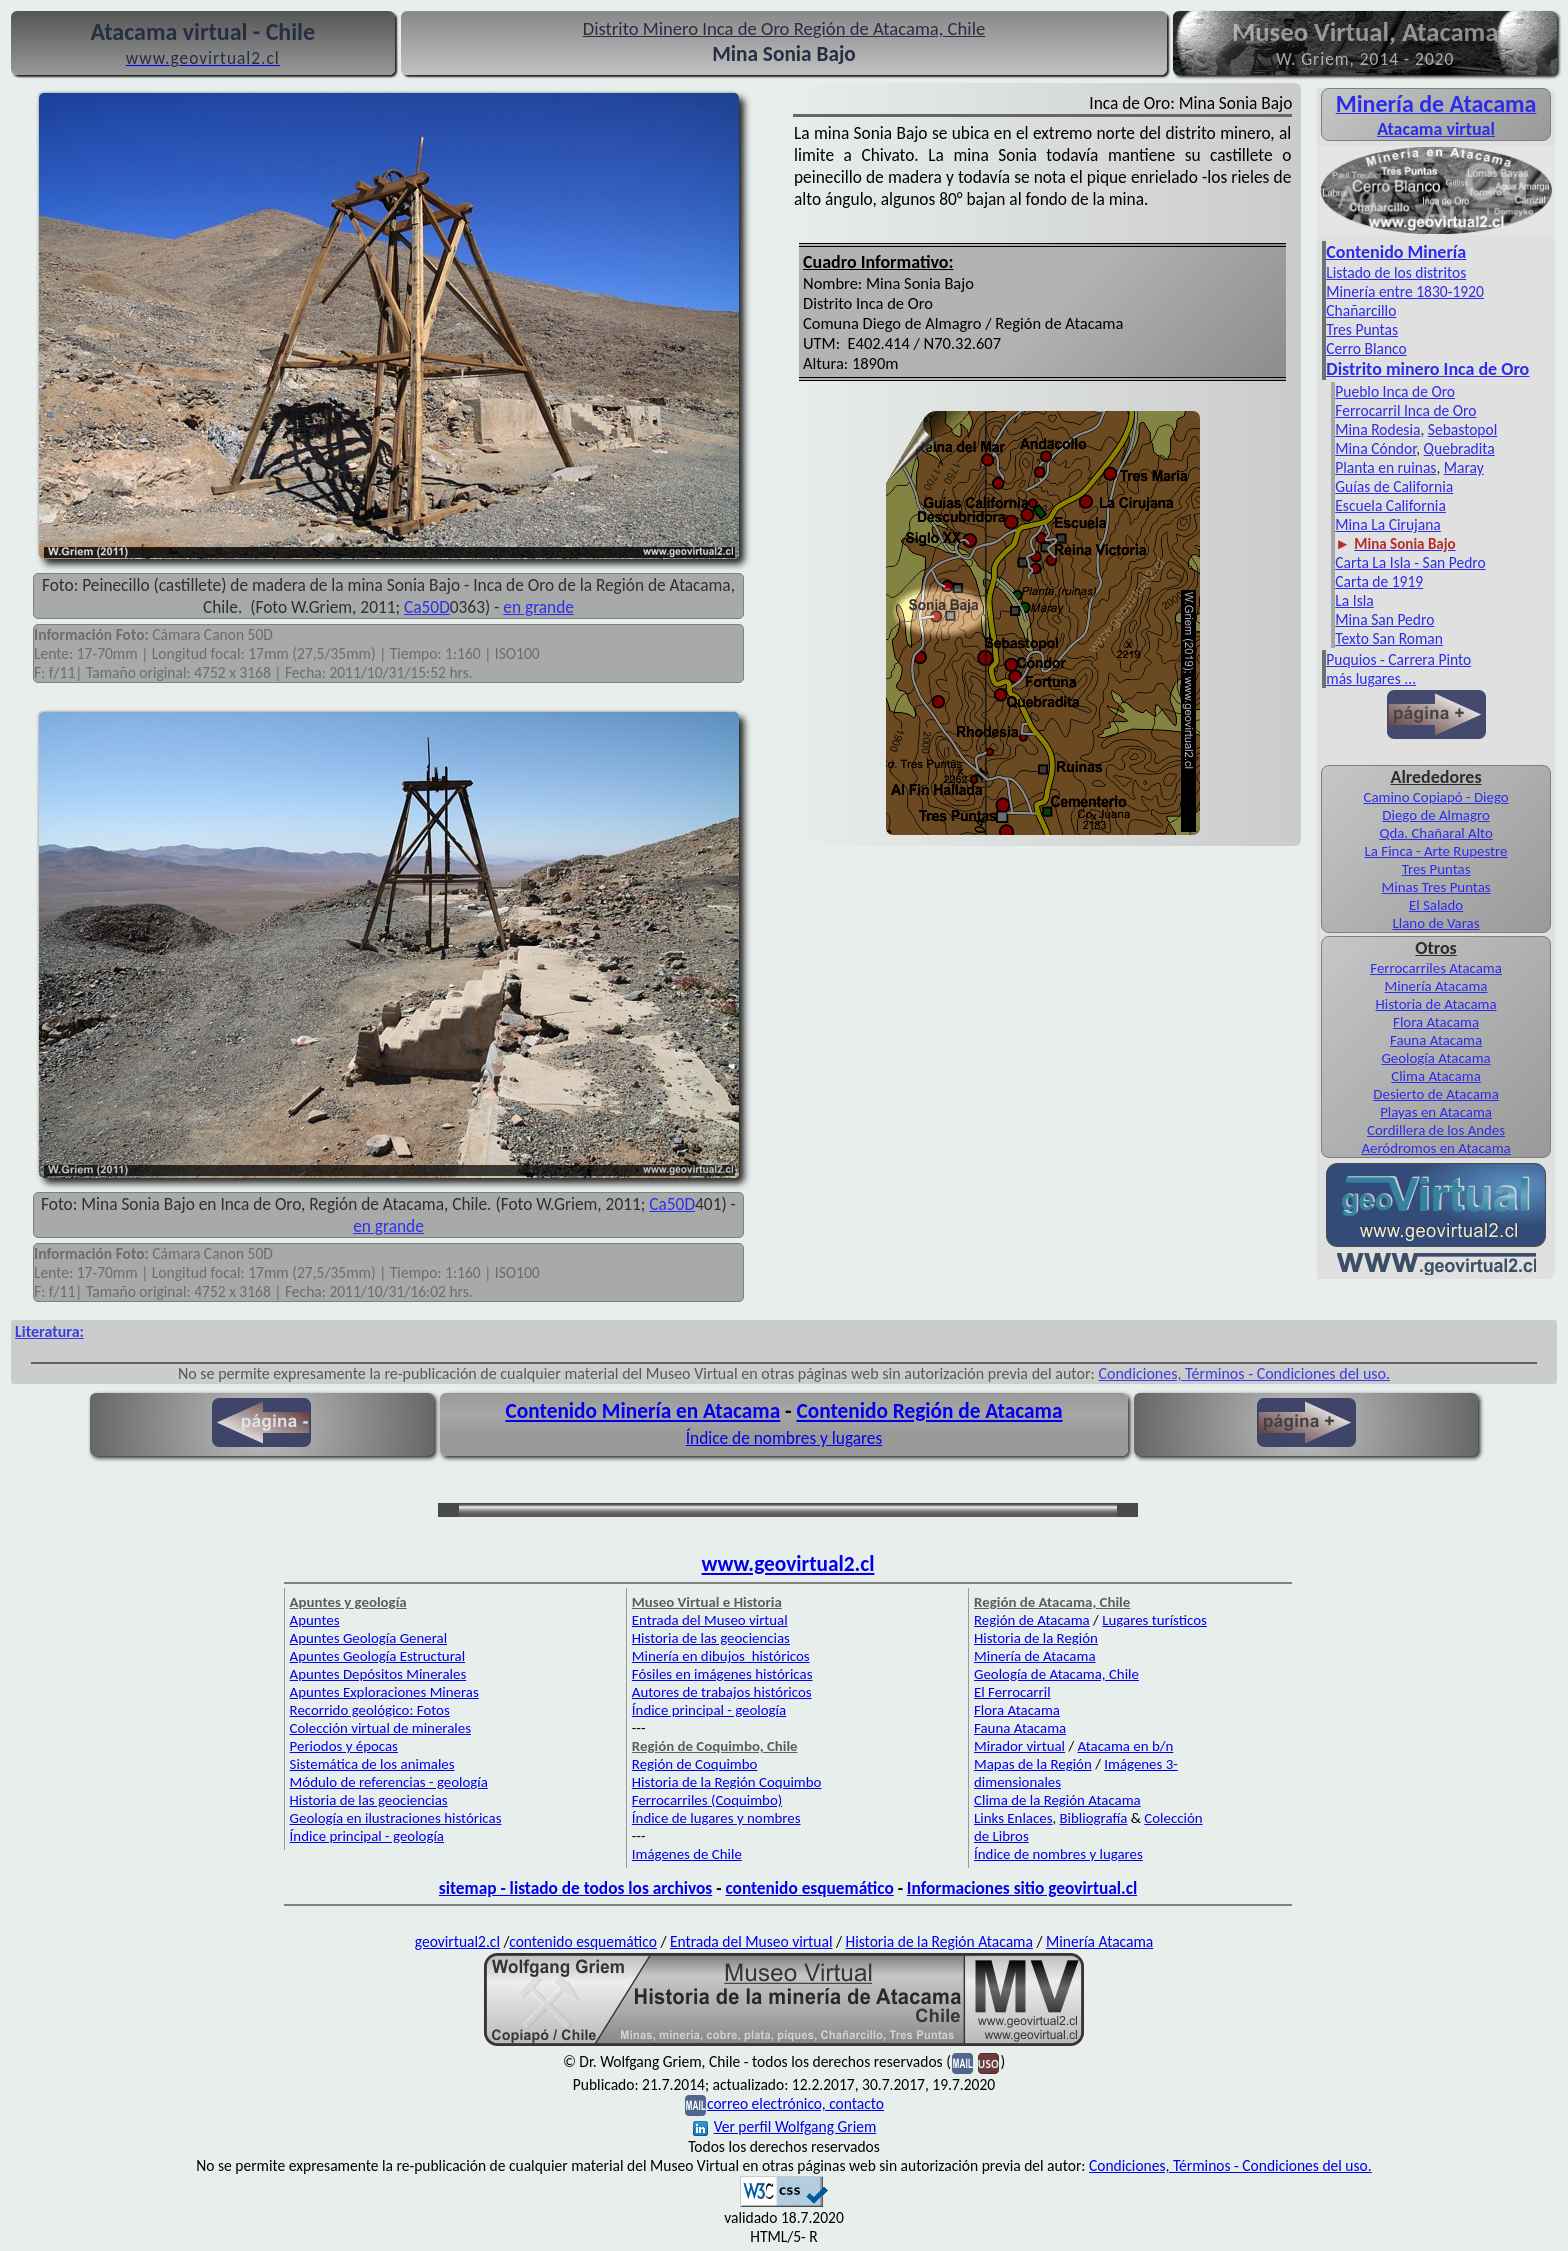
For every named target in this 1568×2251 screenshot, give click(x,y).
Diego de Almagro (1435, 815)
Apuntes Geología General (369, 1638)
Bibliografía (1094, 1818)
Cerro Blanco (1366, 348)
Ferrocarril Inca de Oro (1405, 410)
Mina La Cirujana (1388, 524)
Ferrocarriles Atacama (1436, 968)
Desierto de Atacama (1435, 1094)
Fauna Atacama (1436, 1040)
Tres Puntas (1362, 329)
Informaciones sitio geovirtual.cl (1022, 1888)
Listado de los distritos (1396, 272)
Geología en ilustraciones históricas (396, 1818)
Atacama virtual (1436, 129)
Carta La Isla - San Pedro (1410, 562)
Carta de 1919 (1379, 581)
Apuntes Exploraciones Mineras (384, 1692)
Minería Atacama (1436, 986)
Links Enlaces (1013, 1818)
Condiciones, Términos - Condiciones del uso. (1244, 1373)
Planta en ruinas (1385, 467)
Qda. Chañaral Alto (1435, 833)
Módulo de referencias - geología (389, 1782)
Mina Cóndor (1375, 448)
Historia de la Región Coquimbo (727, 1782)
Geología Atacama (1435, 1058)
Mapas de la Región (1033, 1764)
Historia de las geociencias (369, 1800)
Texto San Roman (1389, 638)
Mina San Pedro (1384, 619)
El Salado (1436, 905)
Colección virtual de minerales (380, 1728)
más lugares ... (1371, 678)
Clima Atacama (1436, 1076)
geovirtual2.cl (457, 1941)
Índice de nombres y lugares (784, 1438)
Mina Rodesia (1377, 429)
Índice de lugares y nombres (716, 1818)
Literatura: (49, 1331)
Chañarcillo (1361, 310)
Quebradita (1459, 448)
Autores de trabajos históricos (722, 1692)
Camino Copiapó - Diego (1435, 797)
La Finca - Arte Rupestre (1436, 851)
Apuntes (315, 1620)
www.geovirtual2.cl (788, 1564)
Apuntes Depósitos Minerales (378, 1674)
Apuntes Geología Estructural (378, 1656)
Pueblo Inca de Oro (1395, 391)
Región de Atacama (1032, 1620)
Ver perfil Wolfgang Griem (785, 2126)
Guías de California (1394, 486)
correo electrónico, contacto (795, 2103)
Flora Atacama (1436, 1022)
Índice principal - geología (367, 1836)
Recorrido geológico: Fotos (370, 1710)
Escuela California (1390, 505)
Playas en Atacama (1436, 1112)
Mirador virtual (1019, 1746)
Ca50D (427, 607)
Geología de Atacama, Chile (1056, 1674)
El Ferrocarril (1012, 1692)
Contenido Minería (1396, 252)
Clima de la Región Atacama (1057, 1800)
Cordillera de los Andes (1436, 1130)
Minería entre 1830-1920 (1405, 291)
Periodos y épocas (344, 1746)
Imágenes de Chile (687, 1854)
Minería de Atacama (1034, 1656)
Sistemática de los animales (372, 1764)
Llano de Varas (1436, 923)
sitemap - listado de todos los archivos (575, 1888)
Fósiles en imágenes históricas (722, 1674)
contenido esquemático (809, 1888)
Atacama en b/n (1126, 1746)
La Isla (1354, 600)
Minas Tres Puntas (1436, 887)
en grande (538, 607)
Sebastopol (1462, 429)
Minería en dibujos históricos (721, 1656)
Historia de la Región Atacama (938, 1941)
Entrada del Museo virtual (710, 1620)
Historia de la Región (1036, 1638)
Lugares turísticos (1154, 1620)
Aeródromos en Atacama (1435, 1148)
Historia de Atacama (1435, 1004)
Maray (1464, 467)
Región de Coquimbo (695, 1764)
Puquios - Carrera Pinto (1398, 659)
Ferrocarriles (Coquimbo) (707, 1800)
